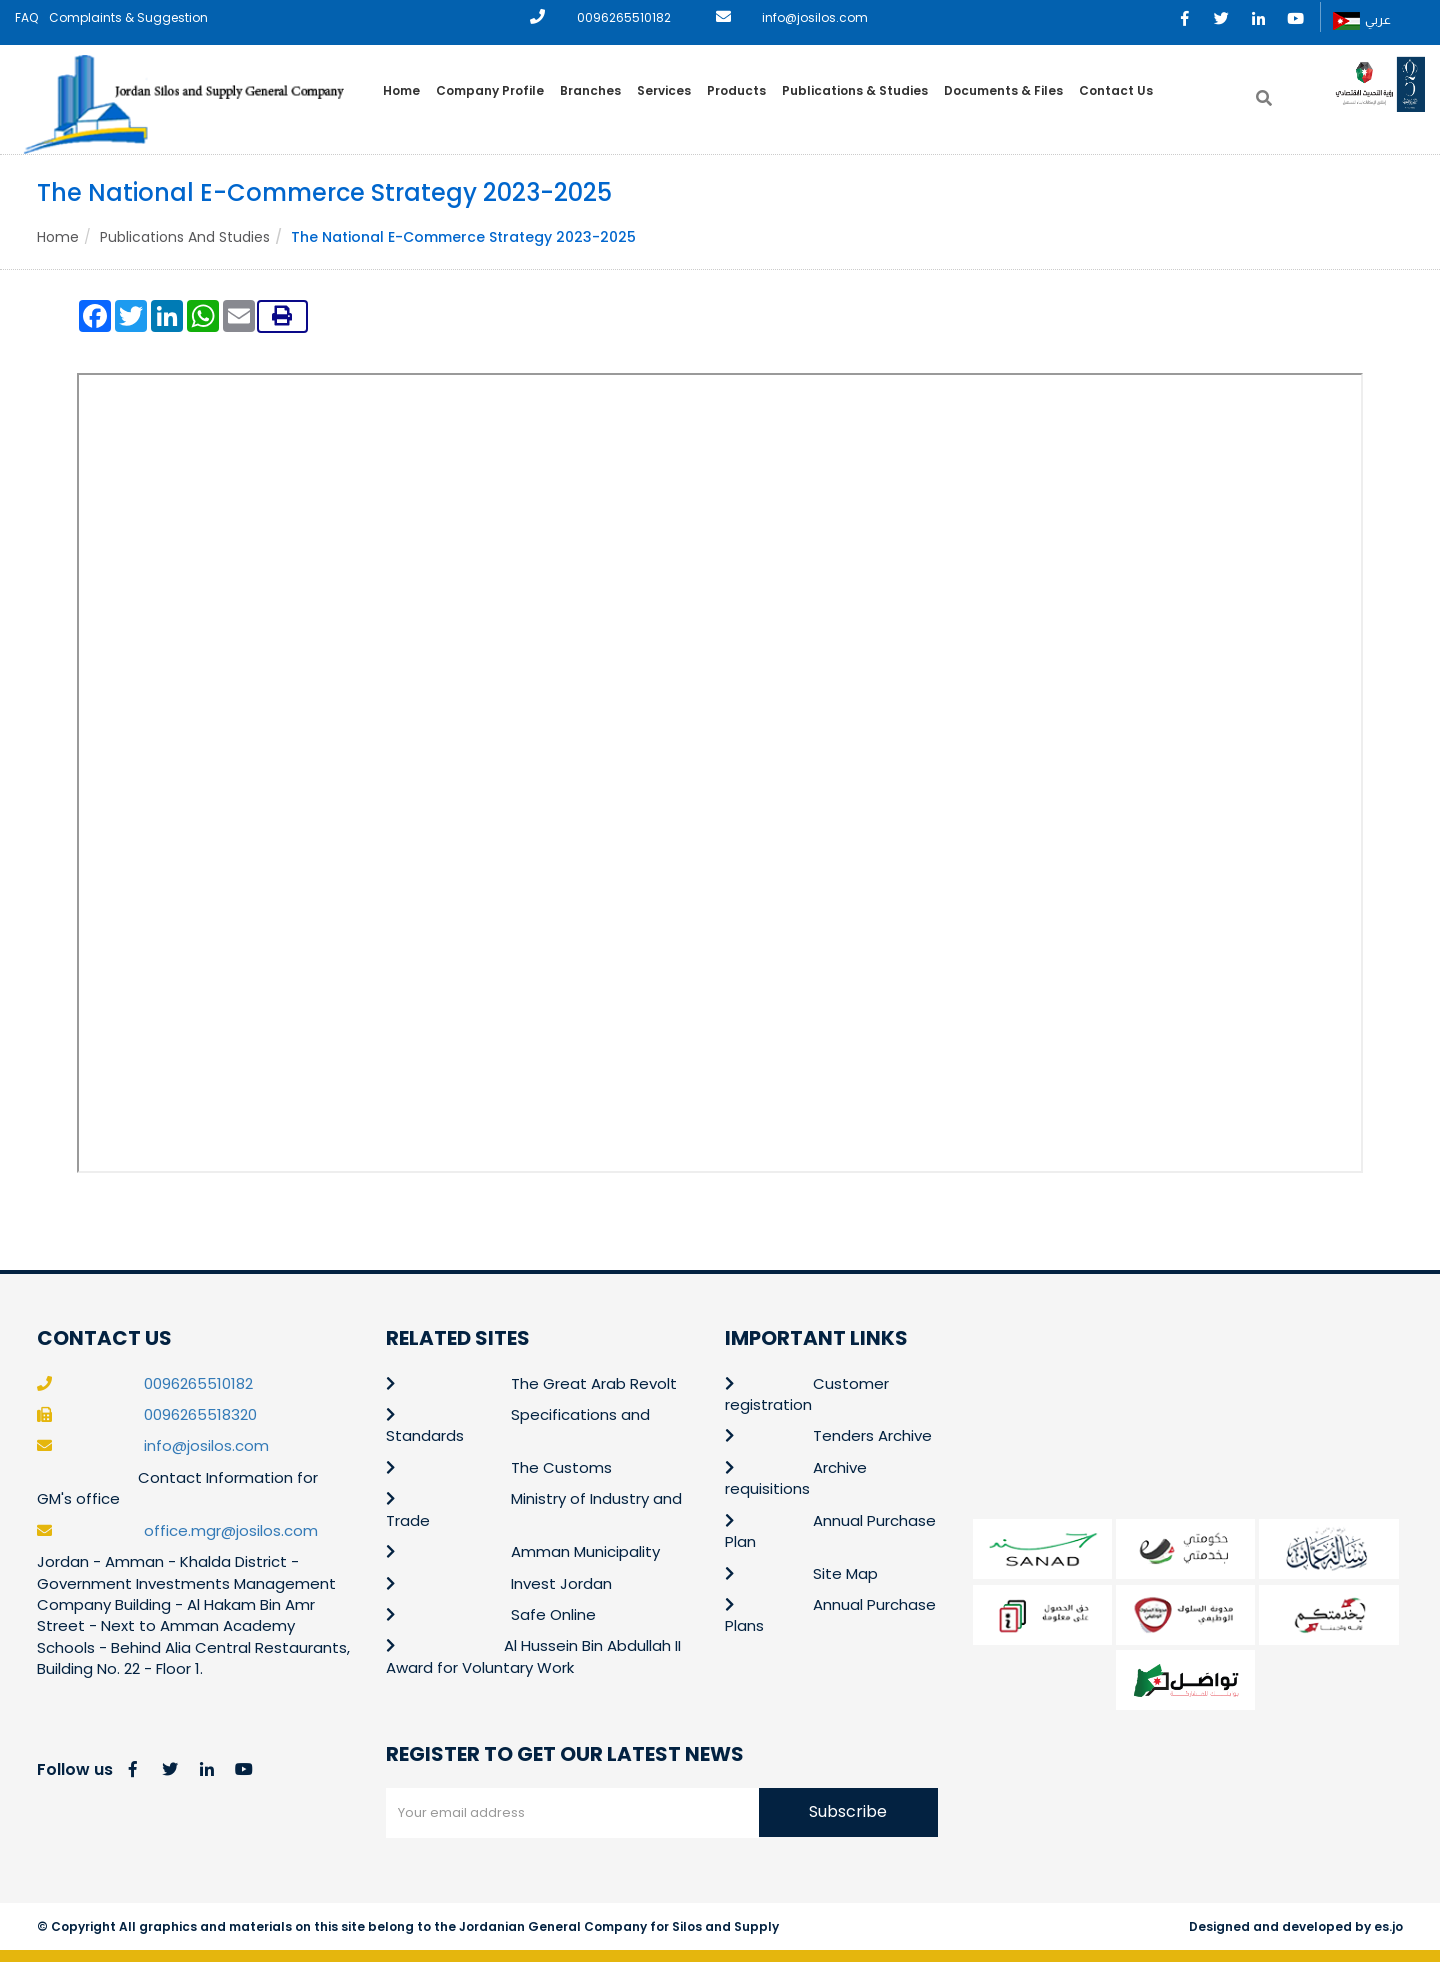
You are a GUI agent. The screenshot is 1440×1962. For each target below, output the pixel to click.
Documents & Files (1003, 90)
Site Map (845, 1573)
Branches (590, 90)
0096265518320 (200, 1414)
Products (736, 90)
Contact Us (1116, 90)
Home (401, 90)
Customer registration (807, 1394)
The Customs (561, 1467)
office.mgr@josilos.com (231, 1530)
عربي (1362, 21)
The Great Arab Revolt (594, 1383)
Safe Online (553, 1614)
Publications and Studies (185, 237)
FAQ (26, 17)
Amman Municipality (585, 1551)
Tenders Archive (872, 1435)
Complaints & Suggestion (128, 17)
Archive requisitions (796, 1478)
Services (664, 90)
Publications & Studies (855, 90)
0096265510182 (624, 17)
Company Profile (490, 90)
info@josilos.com (815, 17)
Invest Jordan (561, 1583)
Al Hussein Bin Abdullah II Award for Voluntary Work (533, 1656)
